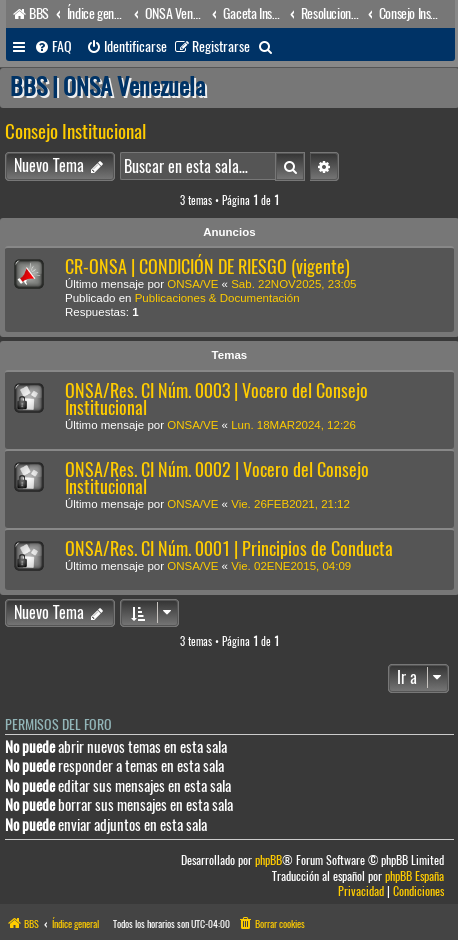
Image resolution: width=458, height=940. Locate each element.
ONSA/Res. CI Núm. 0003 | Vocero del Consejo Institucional (216, 399)
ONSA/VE (192, 284)
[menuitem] (53, 47)
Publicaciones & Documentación (217, 298)
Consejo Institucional (75, 131)
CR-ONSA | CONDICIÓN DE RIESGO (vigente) (207, 266)
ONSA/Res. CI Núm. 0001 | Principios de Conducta (229, 548)
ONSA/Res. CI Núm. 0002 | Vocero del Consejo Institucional (217, 478)
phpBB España (414, 876)
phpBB (268, 860)
